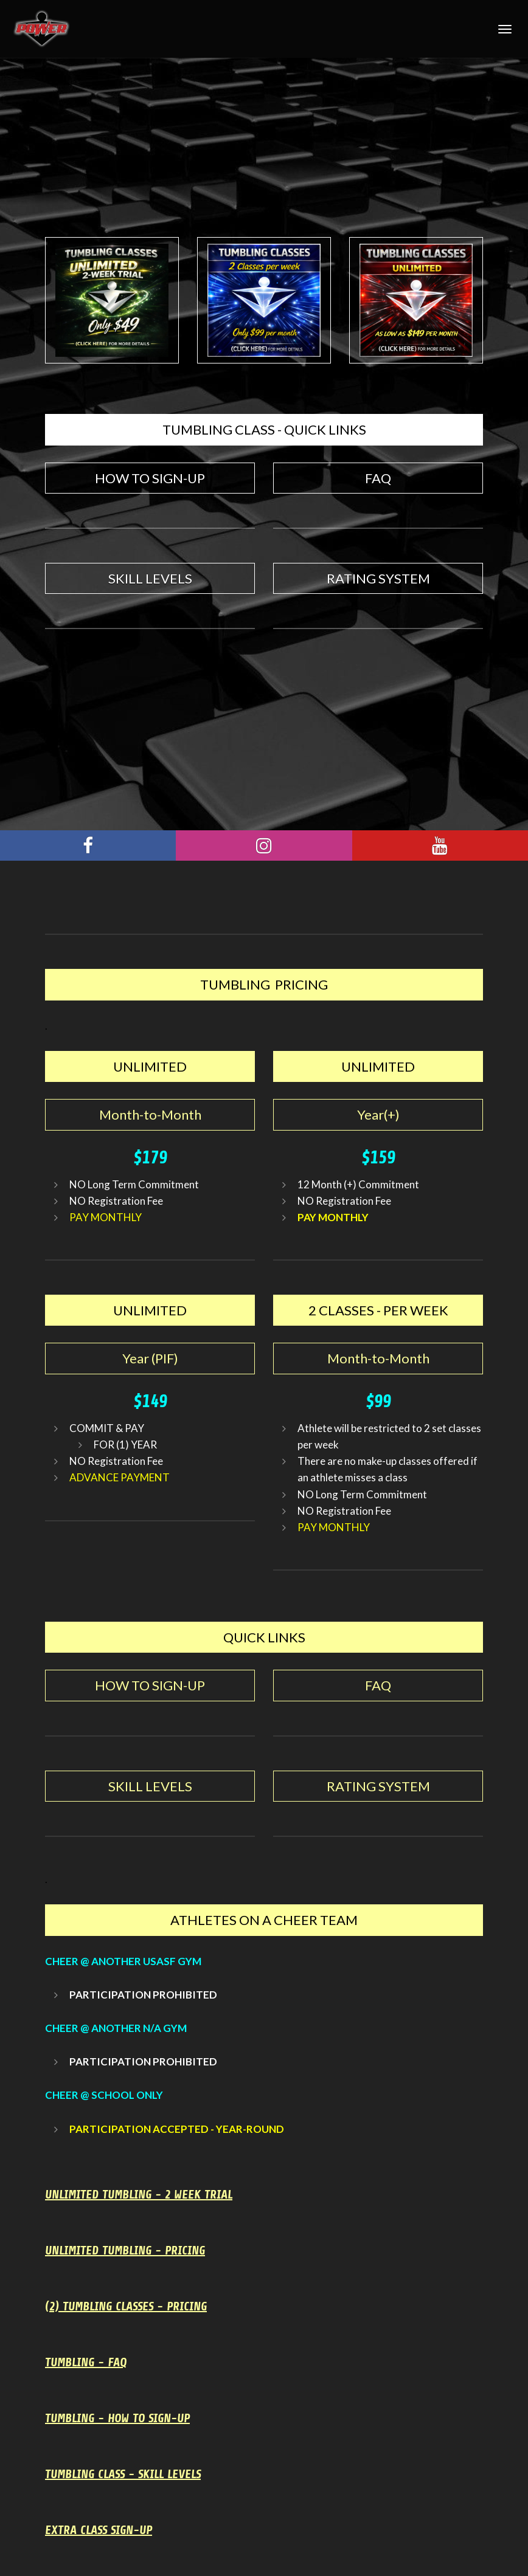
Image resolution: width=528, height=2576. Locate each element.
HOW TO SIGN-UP (150, 478)
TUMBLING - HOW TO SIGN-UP (117, 2418)
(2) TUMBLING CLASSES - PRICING (126, 2306)
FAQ (378, 478)
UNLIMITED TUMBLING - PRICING (125, 2250)
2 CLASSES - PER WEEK (378, 1310)
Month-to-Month (150, 1114)
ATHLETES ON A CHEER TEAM (264, 1920)
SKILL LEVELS (150, 578)
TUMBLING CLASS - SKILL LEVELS (123, 2474)
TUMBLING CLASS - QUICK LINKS (264, 429)
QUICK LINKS (264, 1637)
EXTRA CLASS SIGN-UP (98, 2530)
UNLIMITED (150, 1066)
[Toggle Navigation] (505, 29)
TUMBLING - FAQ (86, 2362)
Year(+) (378, 1114)
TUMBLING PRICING (264, 984)
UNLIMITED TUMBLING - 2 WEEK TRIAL (138, 2195)
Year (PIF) (150, 1358)
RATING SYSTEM (378, 578)
